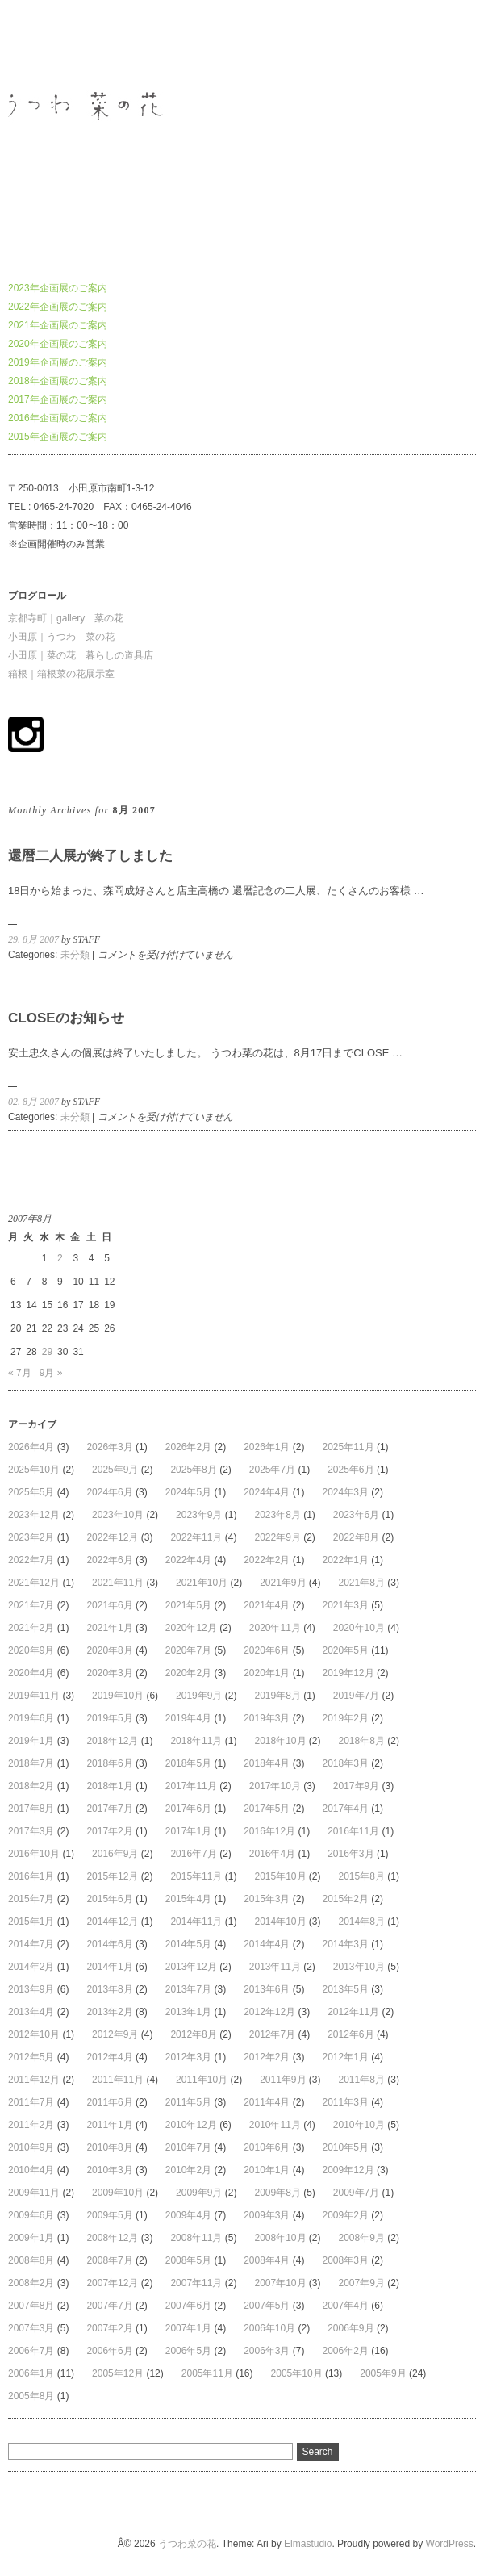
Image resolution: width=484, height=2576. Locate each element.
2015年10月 (280, 1876)
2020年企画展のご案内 (57, 343)
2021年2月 (31, 1627)
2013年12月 (191, 1966)
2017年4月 (346, 1808)
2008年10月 (280, 2238)
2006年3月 (267, 2350)
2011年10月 (201, 2079)
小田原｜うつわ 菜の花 (61, 636)
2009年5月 (109, 2215)
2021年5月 (188, 1605)
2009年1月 (31, 2238)
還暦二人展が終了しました (90, 856)
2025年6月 (350, 1469)
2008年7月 (109, 2260)
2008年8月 (31, 2260)
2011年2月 (31, 2125)
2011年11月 (118, 2079)
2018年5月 (188, 1763)
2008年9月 (362, 2238)
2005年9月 (383, 2373)
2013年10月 (359, 1966)
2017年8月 (31, 1808)
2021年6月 (109, 1605)
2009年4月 (188, 2215)
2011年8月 (362, 2079)
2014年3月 (346, 1944)
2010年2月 (188, 2170)
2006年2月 (346, 2350)
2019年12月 (348, 1673)
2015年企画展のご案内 (57, 436)
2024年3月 (346, 1492)
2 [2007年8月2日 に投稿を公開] (60, 1258)
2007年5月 (267, 2305)
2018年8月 (362, 1740)
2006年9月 (350, 2328)
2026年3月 (109, 1447)
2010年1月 (267, 2170)
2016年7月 (193, 1853)
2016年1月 (31, 1876)
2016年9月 (115, 1853)
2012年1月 (346, 2057)
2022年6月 (109, 1560)
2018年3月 (346, 1763)
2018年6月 (109, 1763)
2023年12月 (34, 1514)
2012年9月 (115, 2034)
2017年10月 (275, 1786)
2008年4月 (267, 2260)
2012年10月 (34, 2034)
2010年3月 (109, 2170)
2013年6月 (267, 1989)
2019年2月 (346, 1718)
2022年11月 (196, 1537)
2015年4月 (188, 1899)
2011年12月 (34, 2079)
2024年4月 (267, 1492)
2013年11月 (275, 1966)
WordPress (450, 2543)
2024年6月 (109, 1492)
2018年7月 (31, 1763)
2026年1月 (267, 1447)
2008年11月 (196, 2238)
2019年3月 (267, 1718)
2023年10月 (118, 1514)
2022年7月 (31, 1560)
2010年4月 (31, 2170)
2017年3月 (31, 1831)
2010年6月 (267, 2147)
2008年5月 (188, 2260)
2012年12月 (269, 2012)
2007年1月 (188, 2328)
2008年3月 (346, 2260)
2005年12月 (118, 2373)
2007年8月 (31, 2305)
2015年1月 (31, 1921)
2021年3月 (346, 1605)
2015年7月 (31, 1899)
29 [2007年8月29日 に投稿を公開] (47, 1351)
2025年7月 (272, 1469)
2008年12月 (112, 2238)
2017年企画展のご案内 (57, 399)
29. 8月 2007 (33, 939)
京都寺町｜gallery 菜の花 (65, 618)
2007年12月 (112, 2283)
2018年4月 (267, 1763)
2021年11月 (118, 1582)
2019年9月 (199, 1695)
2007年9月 (362, 2283)
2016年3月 (350, 1853)
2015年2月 (346, 1899)
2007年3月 (31, 2328)
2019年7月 (356, 1695)
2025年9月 (115, 1469)
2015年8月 (362, 1876)
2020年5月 (346, 1650)
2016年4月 (272, 1853)
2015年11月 (196, 1876)
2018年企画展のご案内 (57, 381)
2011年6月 (109, 2102)
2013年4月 (31, 2012)
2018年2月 (31, 1786)
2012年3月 (188, 2057)
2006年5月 (188, 2350)
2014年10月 (280, 1921)
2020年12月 (191, 1627)
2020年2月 (188, 1673)
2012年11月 (353, 2012)
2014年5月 (188, 1944)
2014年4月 (267, 1944)
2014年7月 (31, 1944)
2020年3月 (109, 1673)
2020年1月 (267, 1673)
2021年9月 (283, 1582)
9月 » (51, 1372)
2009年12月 (348, 2170)
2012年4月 (109, 2057)
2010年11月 (275, 2125)
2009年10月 (118, 2192)
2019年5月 (109, 1718)
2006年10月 (269, 2328)
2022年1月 (346, 1560)
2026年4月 (31, 1447)
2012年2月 (267, 2057)
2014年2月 (31, 1966)
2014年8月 (362, 1921)
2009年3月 (267, 2215)
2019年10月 (118, 1695)
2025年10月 (34, 1469)
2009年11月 (34, 2192)
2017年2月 (109, 1831)
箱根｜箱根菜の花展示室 (61, 674)
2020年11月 (275, 1627)
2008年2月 (31, 2283)
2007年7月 (109, 2305)
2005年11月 (207, 2373)
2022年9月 (277, 1537)
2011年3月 (346, 2102)
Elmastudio (308, 2543)
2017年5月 (267, 1808)
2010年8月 (109, 2147)
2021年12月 (34, 1582)
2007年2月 (109, 2328)
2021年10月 (201, 1582)
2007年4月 (346, 2305)
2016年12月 (269, 1831)
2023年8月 (277, 1514)
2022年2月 (267, 1560)
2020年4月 (31, 1673)
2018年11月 (196, 1740)
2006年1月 (31, 2373)
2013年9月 (31, 1989)
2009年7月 (356, 2192)
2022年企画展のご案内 (57, 306)
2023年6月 (356, 1514)
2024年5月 (188, 1492)
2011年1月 (109, 2125)
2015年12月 (112, 1876)
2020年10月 (359, 1627)
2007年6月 (188, 2305)
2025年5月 (31, 1492)
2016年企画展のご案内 (57, 418)
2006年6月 (109, 2350)
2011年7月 (31, 2102)
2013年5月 (346, 1989)
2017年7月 (109, 1808)
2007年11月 (196, 2283)
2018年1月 (109, 1786)
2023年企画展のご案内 (57, 288)
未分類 (75, 954)
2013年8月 (109, 1989)
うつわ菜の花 (37, 43)
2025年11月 (348, 1447)
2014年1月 (109, 1966)
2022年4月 (188, 1560)
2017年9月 (356, 1786)
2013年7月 (188, 1989)
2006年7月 (31, 2350)
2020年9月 (31, 1650)
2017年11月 (191, 1786)
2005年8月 (31, 2396)
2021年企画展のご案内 (57, 325)
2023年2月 (31, 1537)
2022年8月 (356, 1537)
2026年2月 (188, 1447)
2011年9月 (283, 2079)
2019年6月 (31, 1718)
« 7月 (19, 1372)
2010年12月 (191, 2125)
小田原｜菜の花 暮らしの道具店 (80, 655)
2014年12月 (112, 1921)
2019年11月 (34, 1695)
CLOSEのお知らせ (66, 1018)
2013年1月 (188, 2012)
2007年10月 (280, 2283)
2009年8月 (277, 2192)
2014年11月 (196, 1921)
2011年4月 (267, 2102)
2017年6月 (188, 1808)
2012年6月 (350, 2034)
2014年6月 (109, 1944)
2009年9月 (199, 2192)
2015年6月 (109, 1899)
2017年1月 (188, 1831)
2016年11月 (353, 1831)
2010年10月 (359, 2125)
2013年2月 (109, 2012)
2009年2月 (346, 2215)
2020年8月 (109, 1650)
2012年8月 (193, 2034)
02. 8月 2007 (33, 1101)
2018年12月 (112, 1740)
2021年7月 (31, 1605)
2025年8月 (193, 1469)
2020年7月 (188, 1650)
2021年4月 (267, 1605)
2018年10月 (280, 1740)
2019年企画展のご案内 (57, 362)
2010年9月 (31, 2147)
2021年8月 (362, 1582)
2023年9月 (199, 1514)
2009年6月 (31, 2215)
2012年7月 (272, 2034)
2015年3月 (267, 1899)
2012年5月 (31, 2057)
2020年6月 (267, 1650)
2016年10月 (34, 1853)
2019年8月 (277, 1695)
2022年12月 (112, 1537)
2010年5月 (346, 2147)
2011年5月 (188, 2102)
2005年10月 (297, 2373)
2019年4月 (188, 1718)
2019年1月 (31, 1740)
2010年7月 (188, 2147)
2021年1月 (109, 1627)
